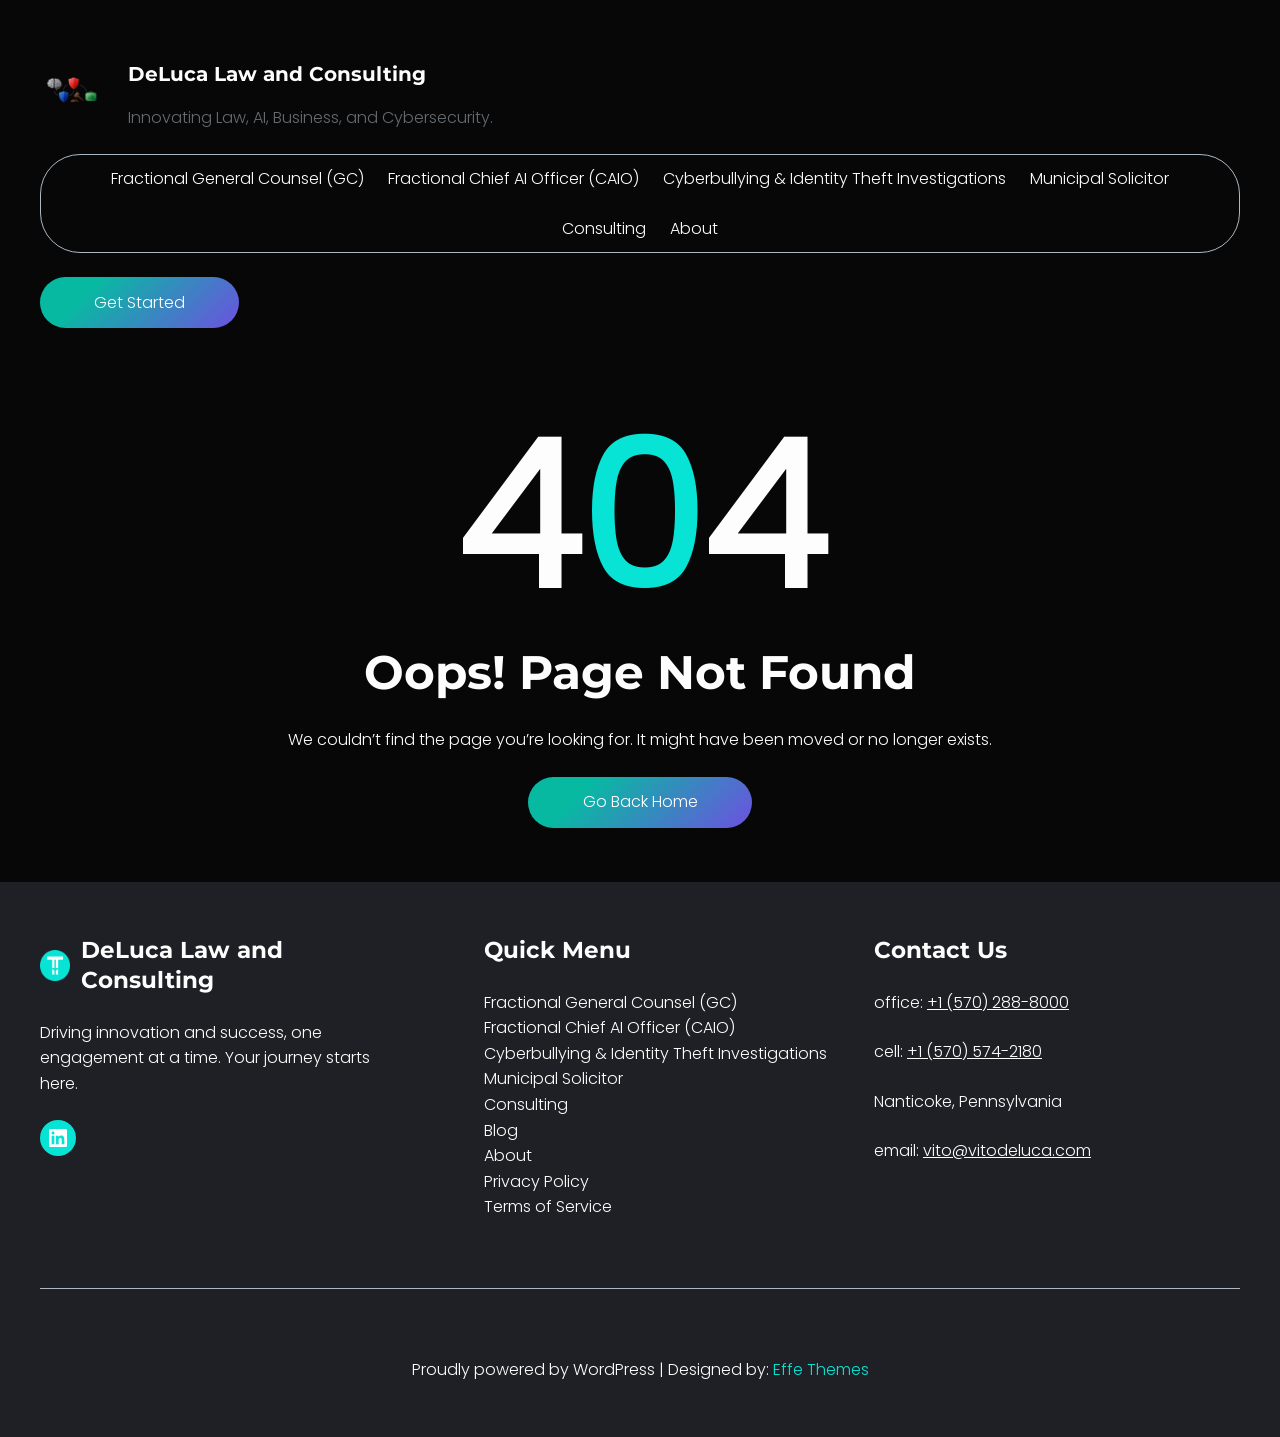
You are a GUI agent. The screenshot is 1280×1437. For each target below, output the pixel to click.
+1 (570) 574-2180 (974, 1051)
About (508, 1155)
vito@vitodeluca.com (1007, 1150)
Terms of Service (548, 1206)
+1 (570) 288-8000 (998, 1002)
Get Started (139, 302)
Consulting (526, 1104)
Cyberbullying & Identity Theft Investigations (655, 1053)
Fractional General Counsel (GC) (610, 1002)
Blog (501, 1130)
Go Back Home (640, 801)
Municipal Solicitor (553, 1078)
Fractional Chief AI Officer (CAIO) (609, 1027)
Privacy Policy (536, 1181)
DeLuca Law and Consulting (277, 74)
